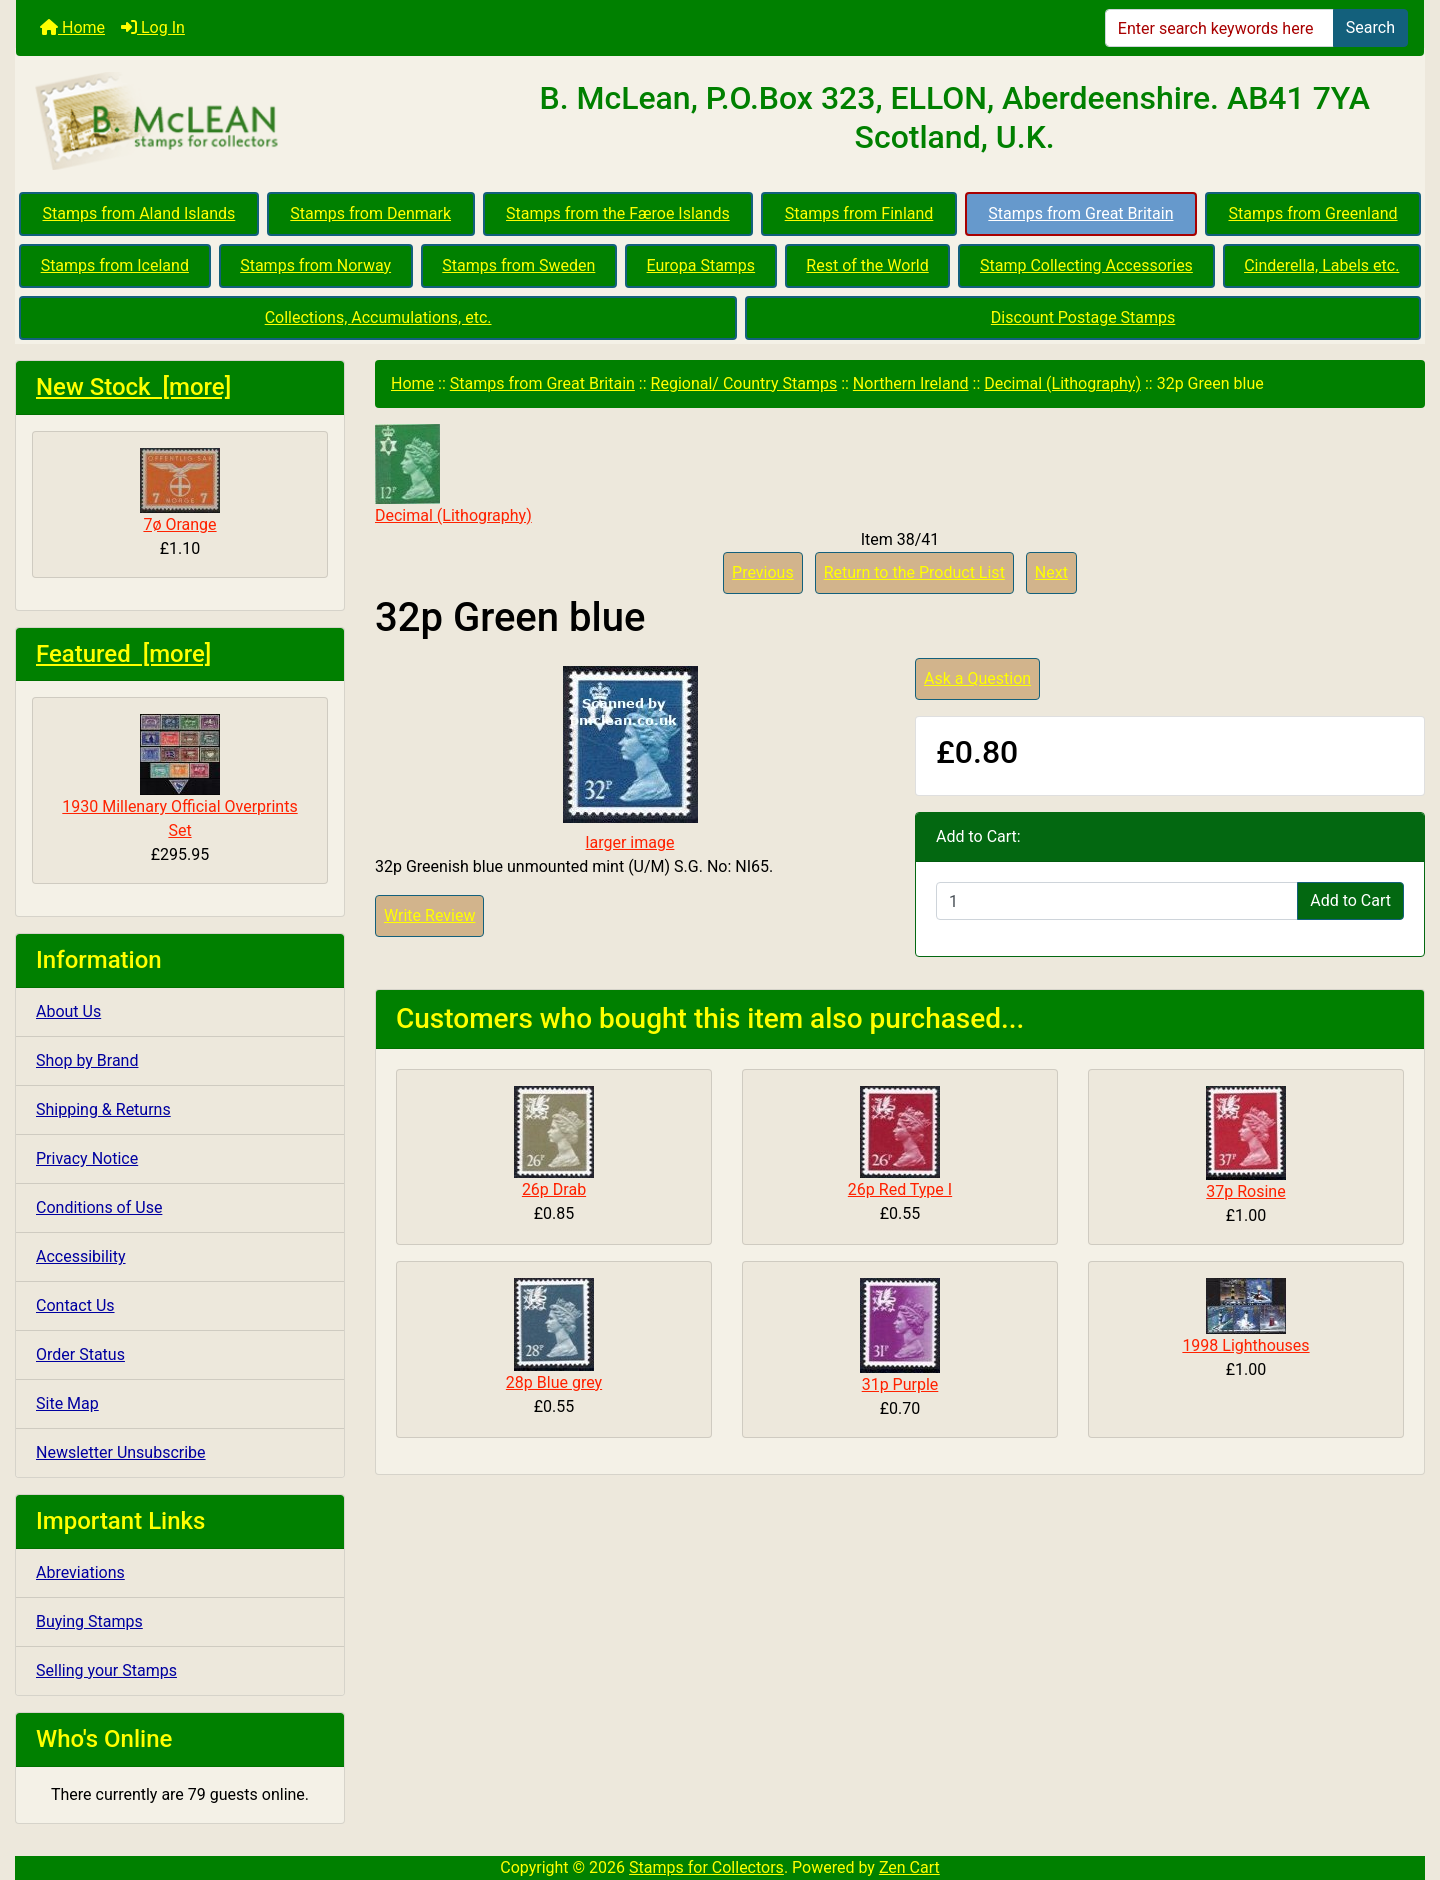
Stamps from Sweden (518, 265)
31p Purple (900, 1384)
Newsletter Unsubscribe (121, 1452)
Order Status (80, 1354)
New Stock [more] (133, 387)
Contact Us (75, 1305)
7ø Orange (180, 491)
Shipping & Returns (103, 1109)
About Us (68, 1011)
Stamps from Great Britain (1080, 213)
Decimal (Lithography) (1062, 383)
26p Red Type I (900, 1189)
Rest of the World (867, 265)
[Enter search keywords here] (1219, 28)
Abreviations (80, 1572)
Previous (763, 572)
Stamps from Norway (315, 265)
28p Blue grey (554, 1382)
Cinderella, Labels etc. (1321, 265)
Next (1051, 572)
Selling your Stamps (106, 1670)
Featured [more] (123, 654)
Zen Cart (909, 1867)
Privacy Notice (87, 1158)
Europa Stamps (701, 265)
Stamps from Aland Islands (139, 213)
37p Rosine (1245, 1191)
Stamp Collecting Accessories (1086, 265)
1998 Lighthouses (1245, 1345)
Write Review (429, 915)
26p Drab (554, 1189)
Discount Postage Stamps (1083, 317)
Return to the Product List (914, 572)
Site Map (67, 1403)
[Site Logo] (250, 122)
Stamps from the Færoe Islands (618, 213)
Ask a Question (977, 678)
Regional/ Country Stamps (744, 383)
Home (72, 27)
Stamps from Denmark (370, 213)
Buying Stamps (89, 1621)
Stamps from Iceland (115, 265)
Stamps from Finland (859, 213)
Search (1370, 27)
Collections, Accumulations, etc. (378, 317)
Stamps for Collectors (706, 1867)
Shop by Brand (87, 1060)
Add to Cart (1350, 900)
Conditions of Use (99, 1207)
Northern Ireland (911, 383)
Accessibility (81, 1256)
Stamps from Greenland (1312, 213)
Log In (153, 27)
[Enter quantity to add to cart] (1117, 901)
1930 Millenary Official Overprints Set (179, 777)
